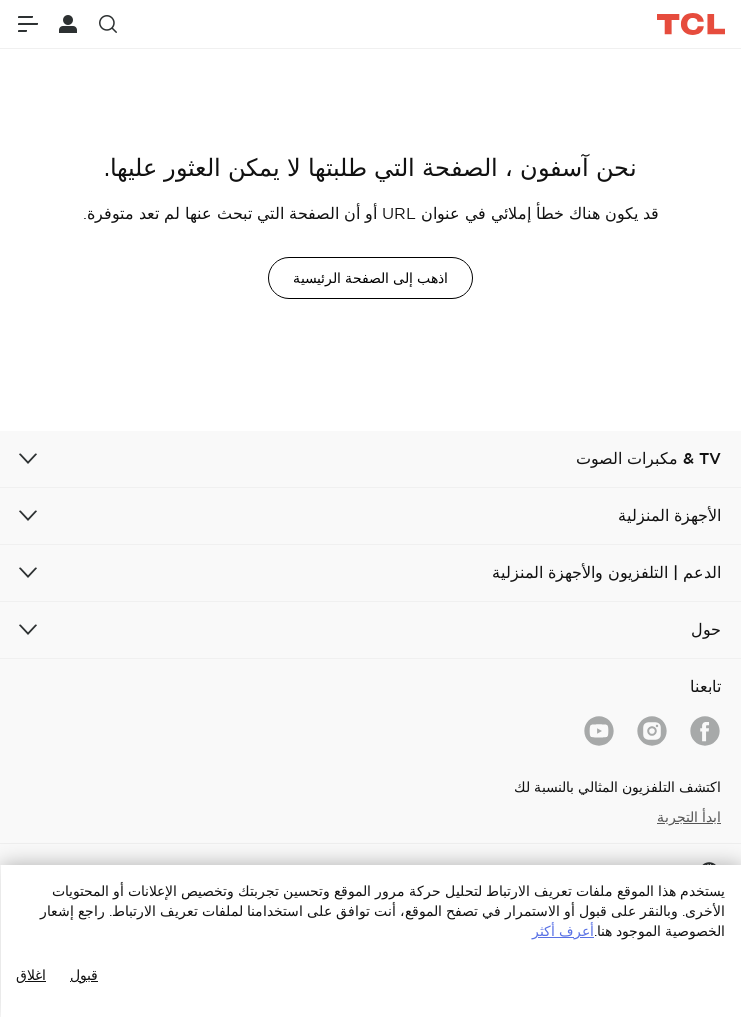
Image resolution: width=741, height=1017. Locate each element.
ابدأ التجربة (689, 817)
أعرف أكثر (563, 931)
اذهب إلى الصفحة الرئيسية (370, 278)
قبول (84, 975)
